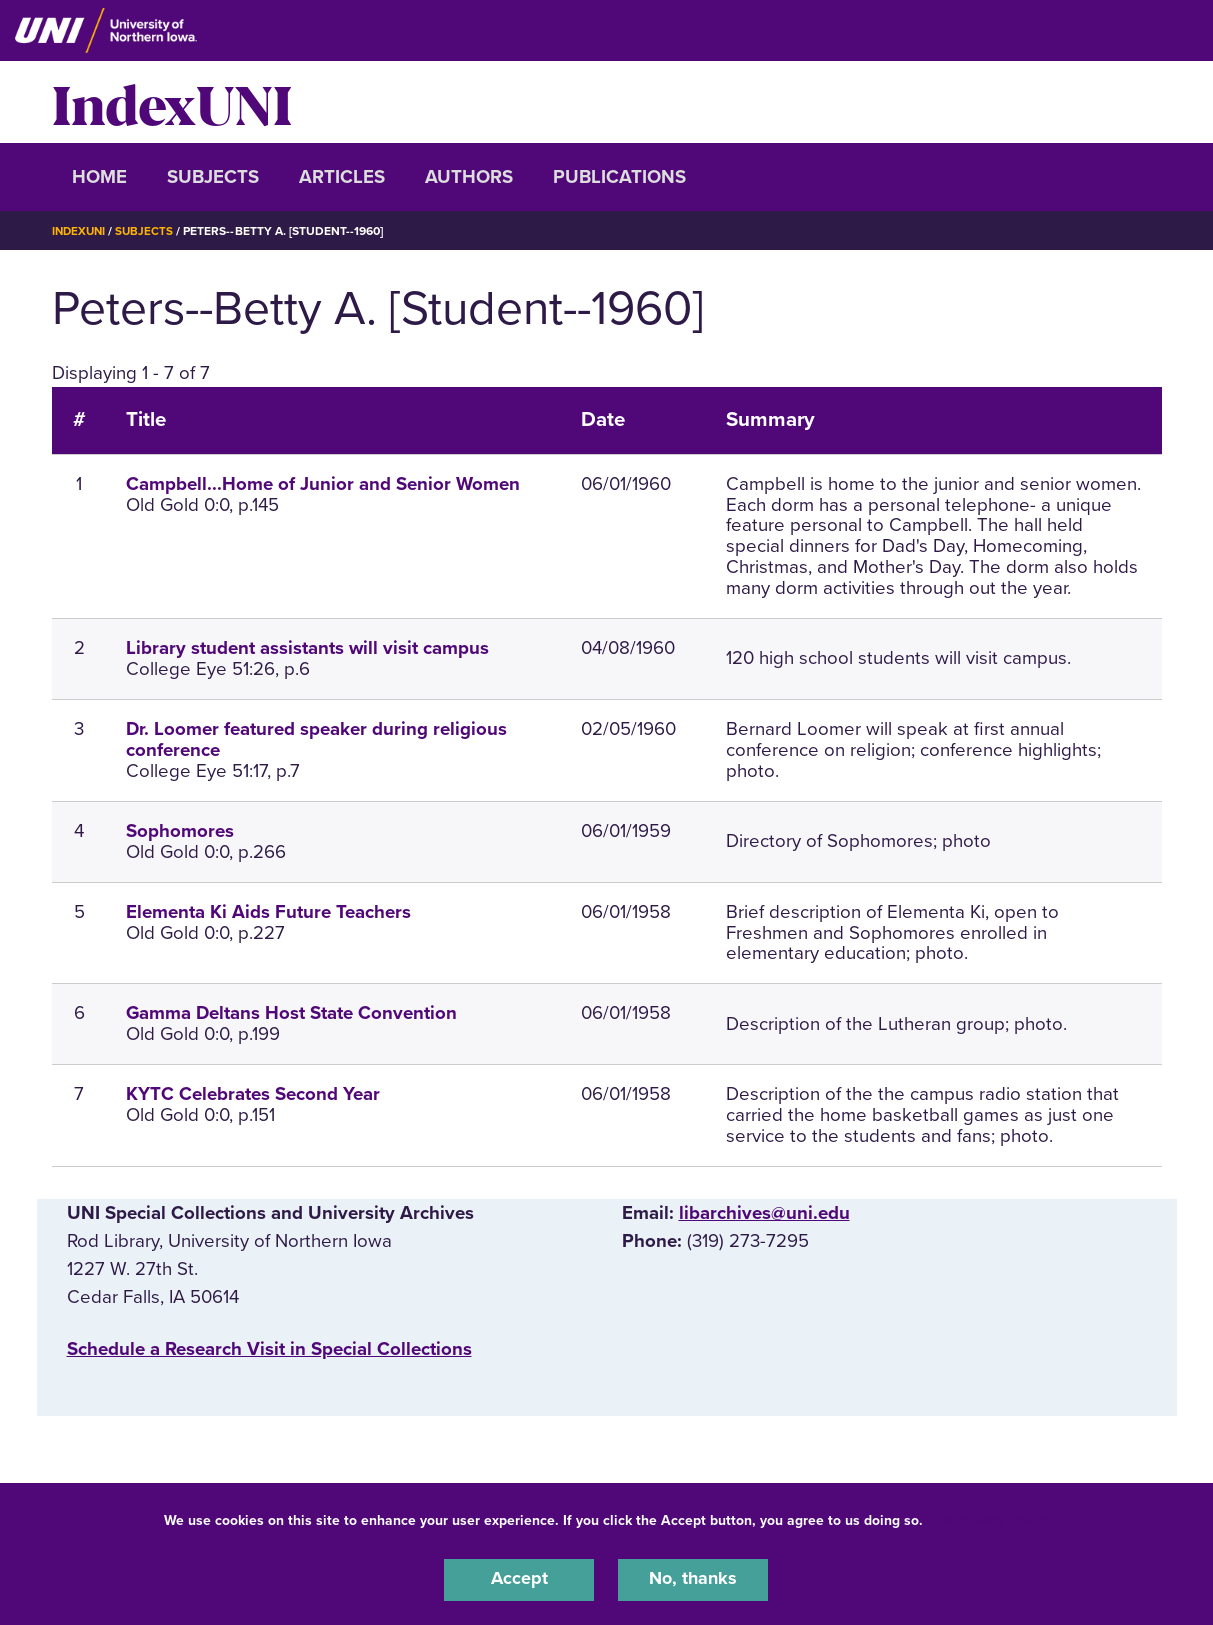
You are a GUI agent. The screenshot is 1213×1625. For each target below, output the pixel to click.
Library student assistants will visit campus (307, 648)
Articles (342, 177)
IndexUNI (172, 102)
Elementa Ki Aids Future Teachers (268, 912)
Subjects (213, 177)
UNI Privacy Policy (990, 1518)
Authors (469, 177)
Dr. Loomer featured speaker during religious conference (316, 739)
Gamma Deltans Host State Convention (291, 1013)
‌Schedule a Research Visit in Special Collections (269, 1349)
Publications (619, 177)
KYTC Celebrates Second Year (253, 1094)
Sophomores (180, 831)
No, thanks (693, 1579)
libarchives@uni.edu (764, 1213)
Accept (519, 1579)
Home (99, 177)
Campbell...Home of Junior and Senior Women (323, 484)
